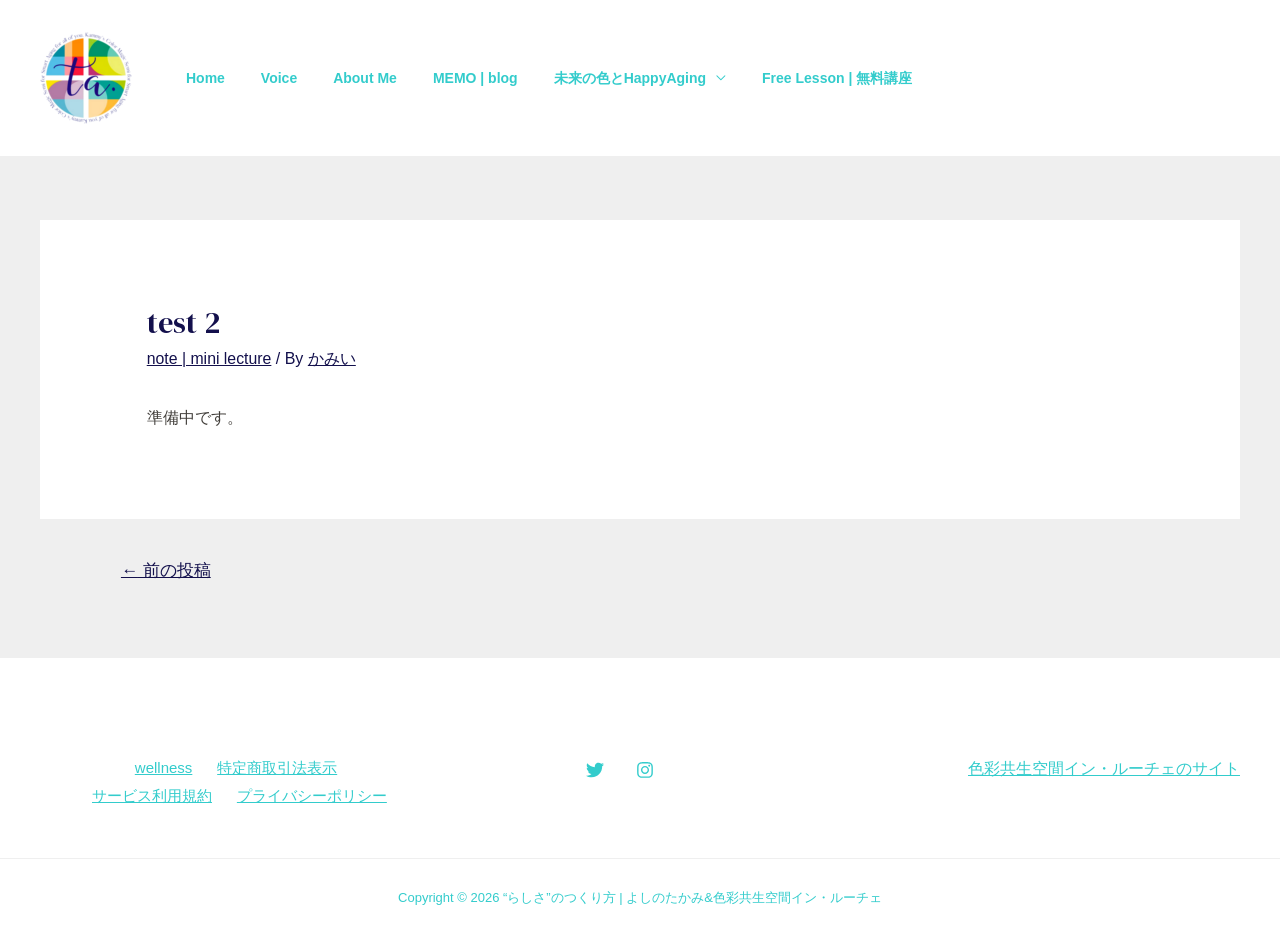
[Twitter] (595, 769)
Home (201, 78)
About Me (345, 78)
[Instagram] (645, 769)
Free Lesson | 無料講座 (793, 78)
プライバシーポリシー (311, 794)
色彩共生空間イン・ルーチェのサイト (1104, 768)
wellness (164, 767)
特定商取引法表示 (276, 767)
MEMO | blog (447, 78)
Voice (267, 78)
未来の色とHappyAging (594, 78)
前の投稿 (166, 569)
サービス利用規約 (152, 794)
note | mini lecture (210, 358)
